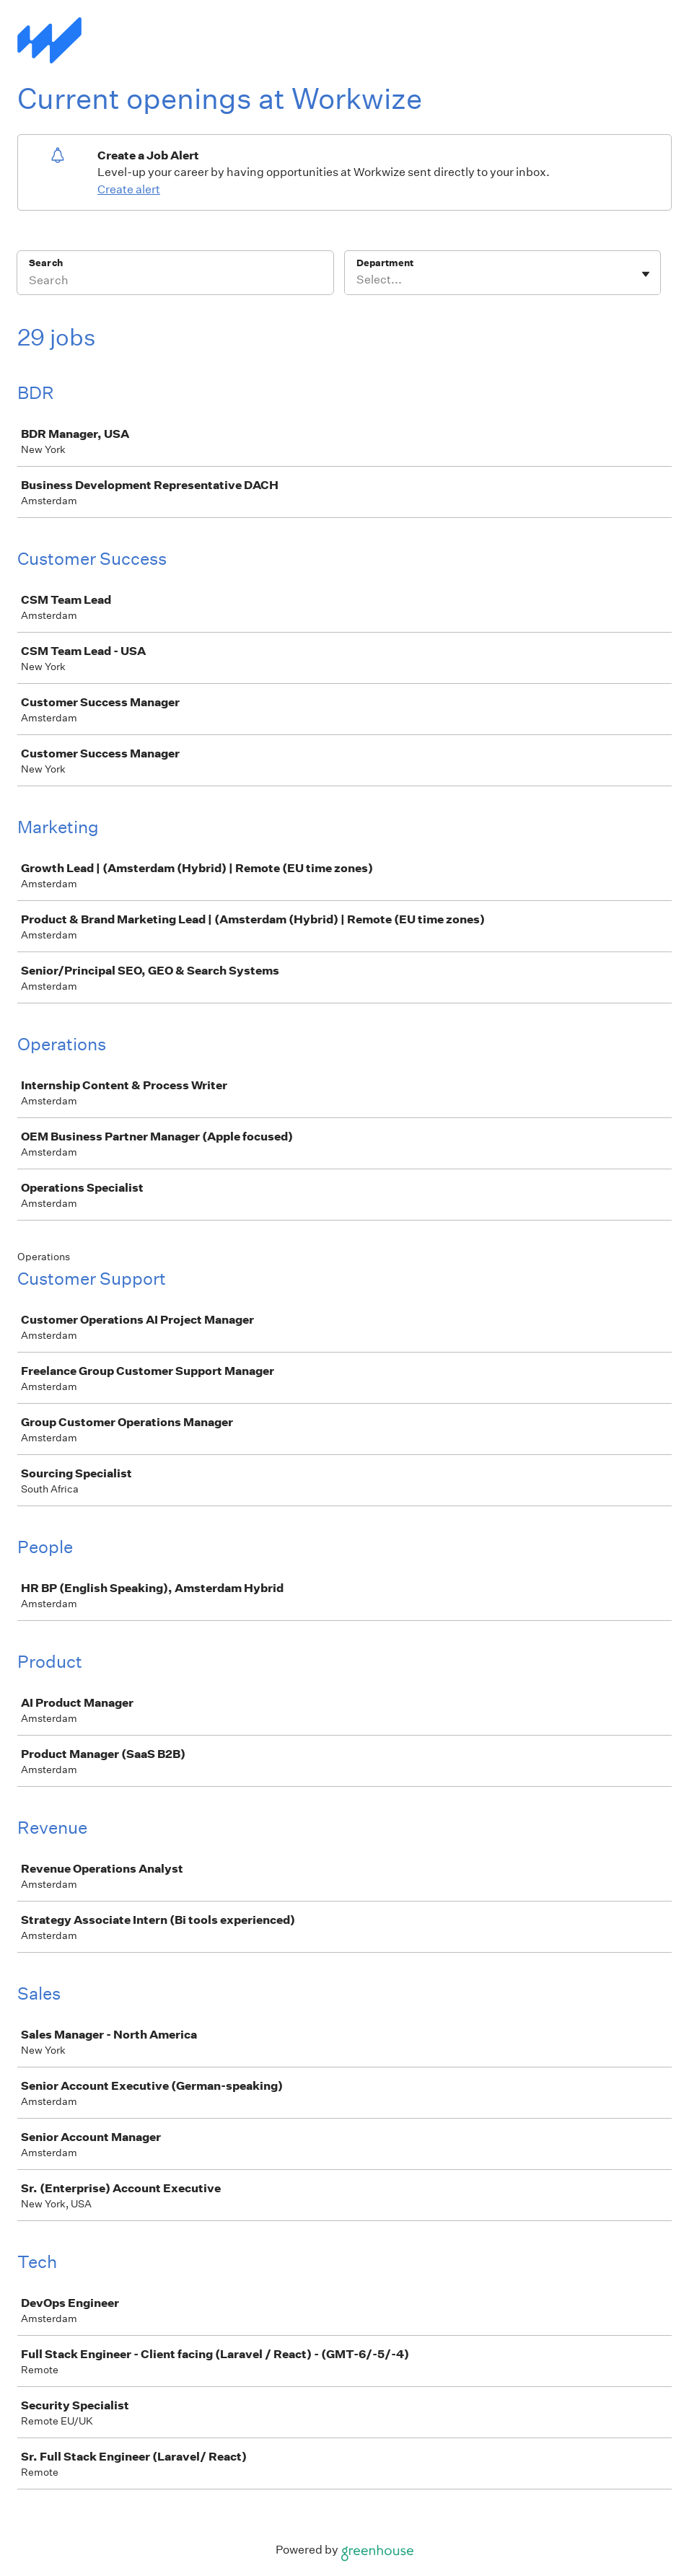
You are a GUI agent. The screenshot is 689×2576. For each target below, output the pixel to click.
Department (384, 263)
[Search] (175, 282)
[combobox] (357, 280)
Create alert (128, 189)
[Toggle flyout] (645, 274)
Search (46, 263)
